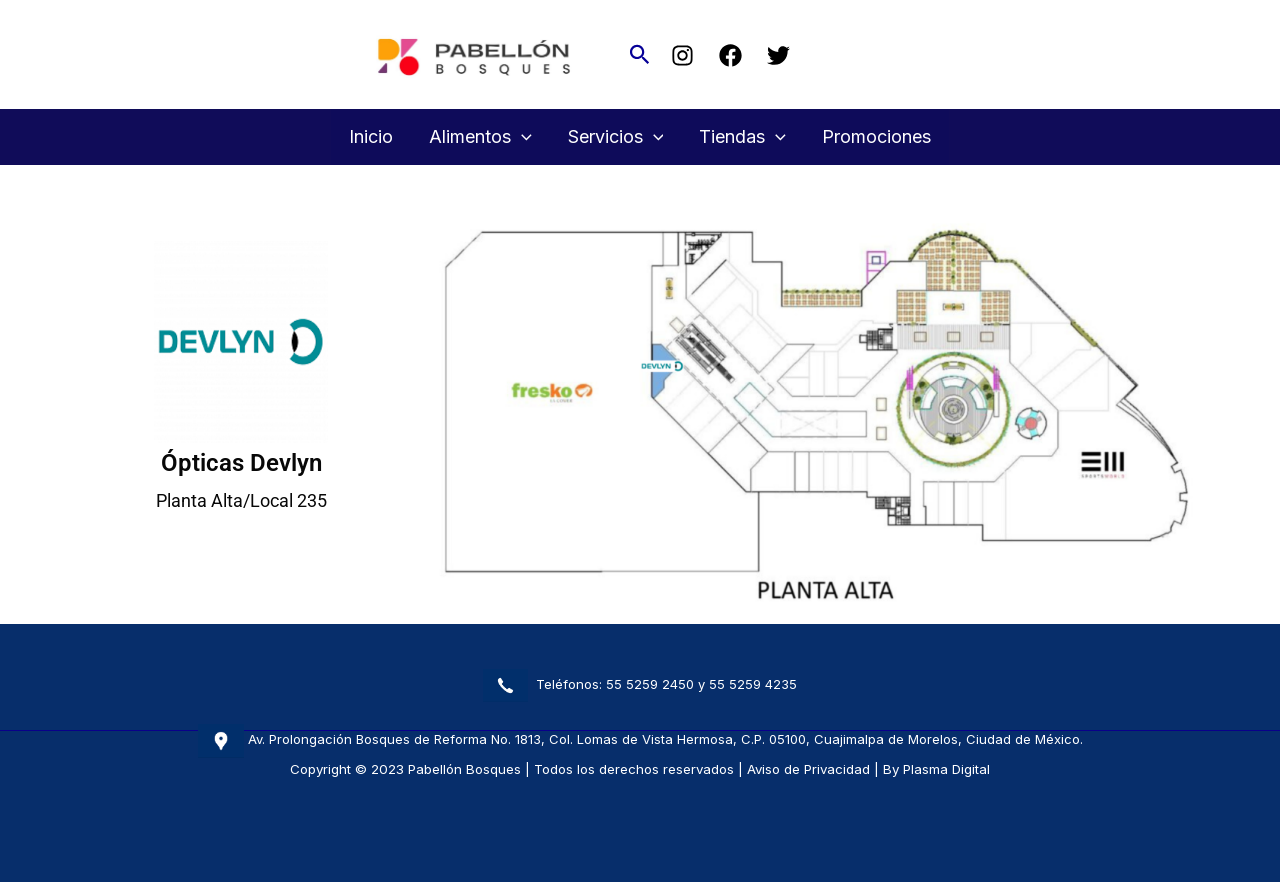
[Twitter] (778, 55)
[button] (640, 55)
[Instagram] (682, 55)
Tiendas (742, 137)
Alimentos (480, 137)
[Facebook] (730, 55)
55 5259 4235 (753, 684)
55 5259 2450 (650, 684)
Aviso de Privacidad (808, 769)
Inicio (371, 136)
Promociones (876, 136)
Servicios (616, 137)
